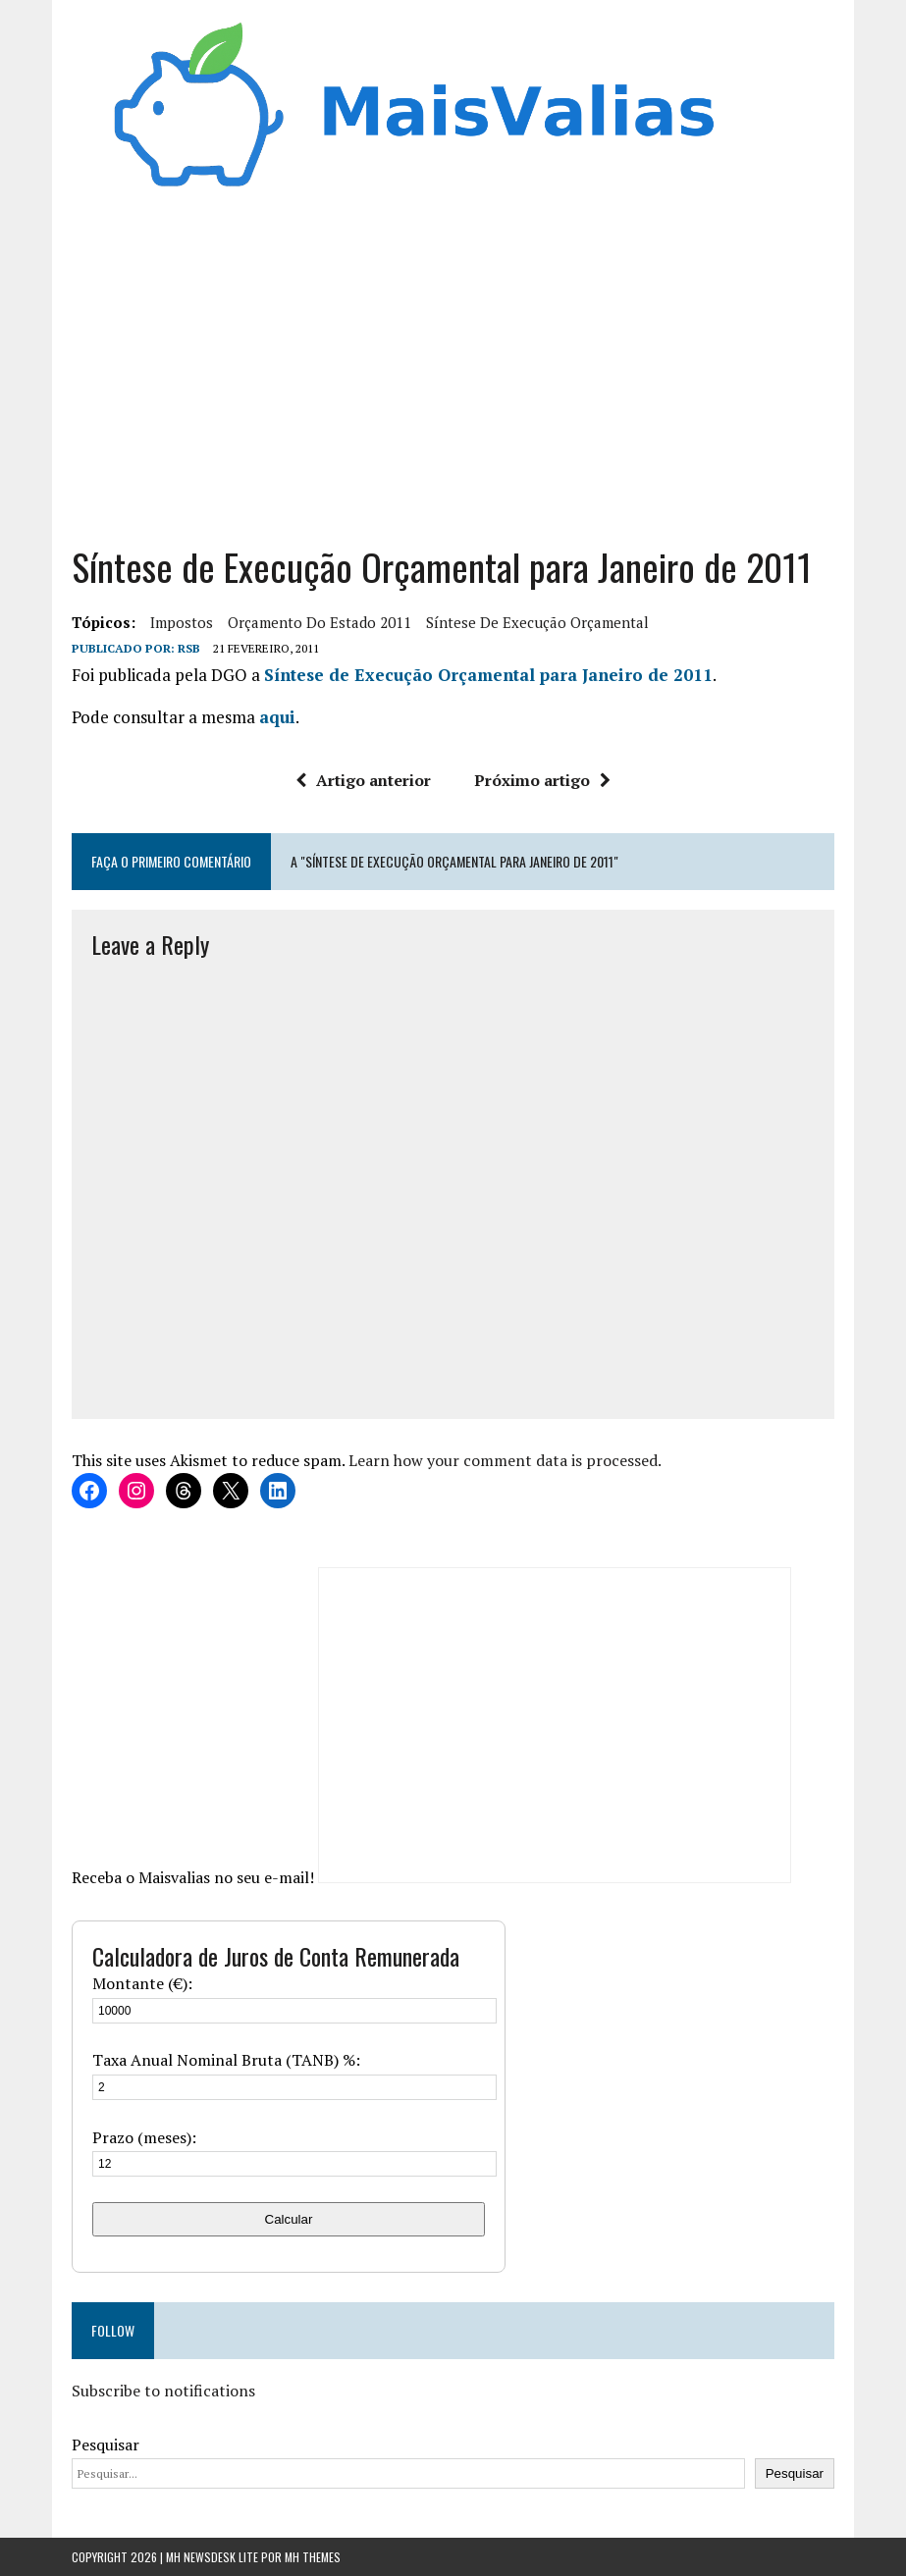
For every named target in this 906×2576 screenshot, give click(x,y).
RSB (189, 648)
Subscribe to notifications (163, 2390)
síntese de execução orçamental (537, 622)
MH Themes (313, 2557)
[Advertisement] (453, 375)
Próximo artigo (542, 780)
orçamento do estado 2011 (319, 622)
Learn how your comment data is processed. (505, 1460)
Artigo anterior (363, 780)
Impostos (181, 622)
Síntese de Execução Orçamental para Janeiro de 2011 (488, 674)
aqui (277, 717)
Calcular (289, 2219)
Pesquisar (105, 2444)
